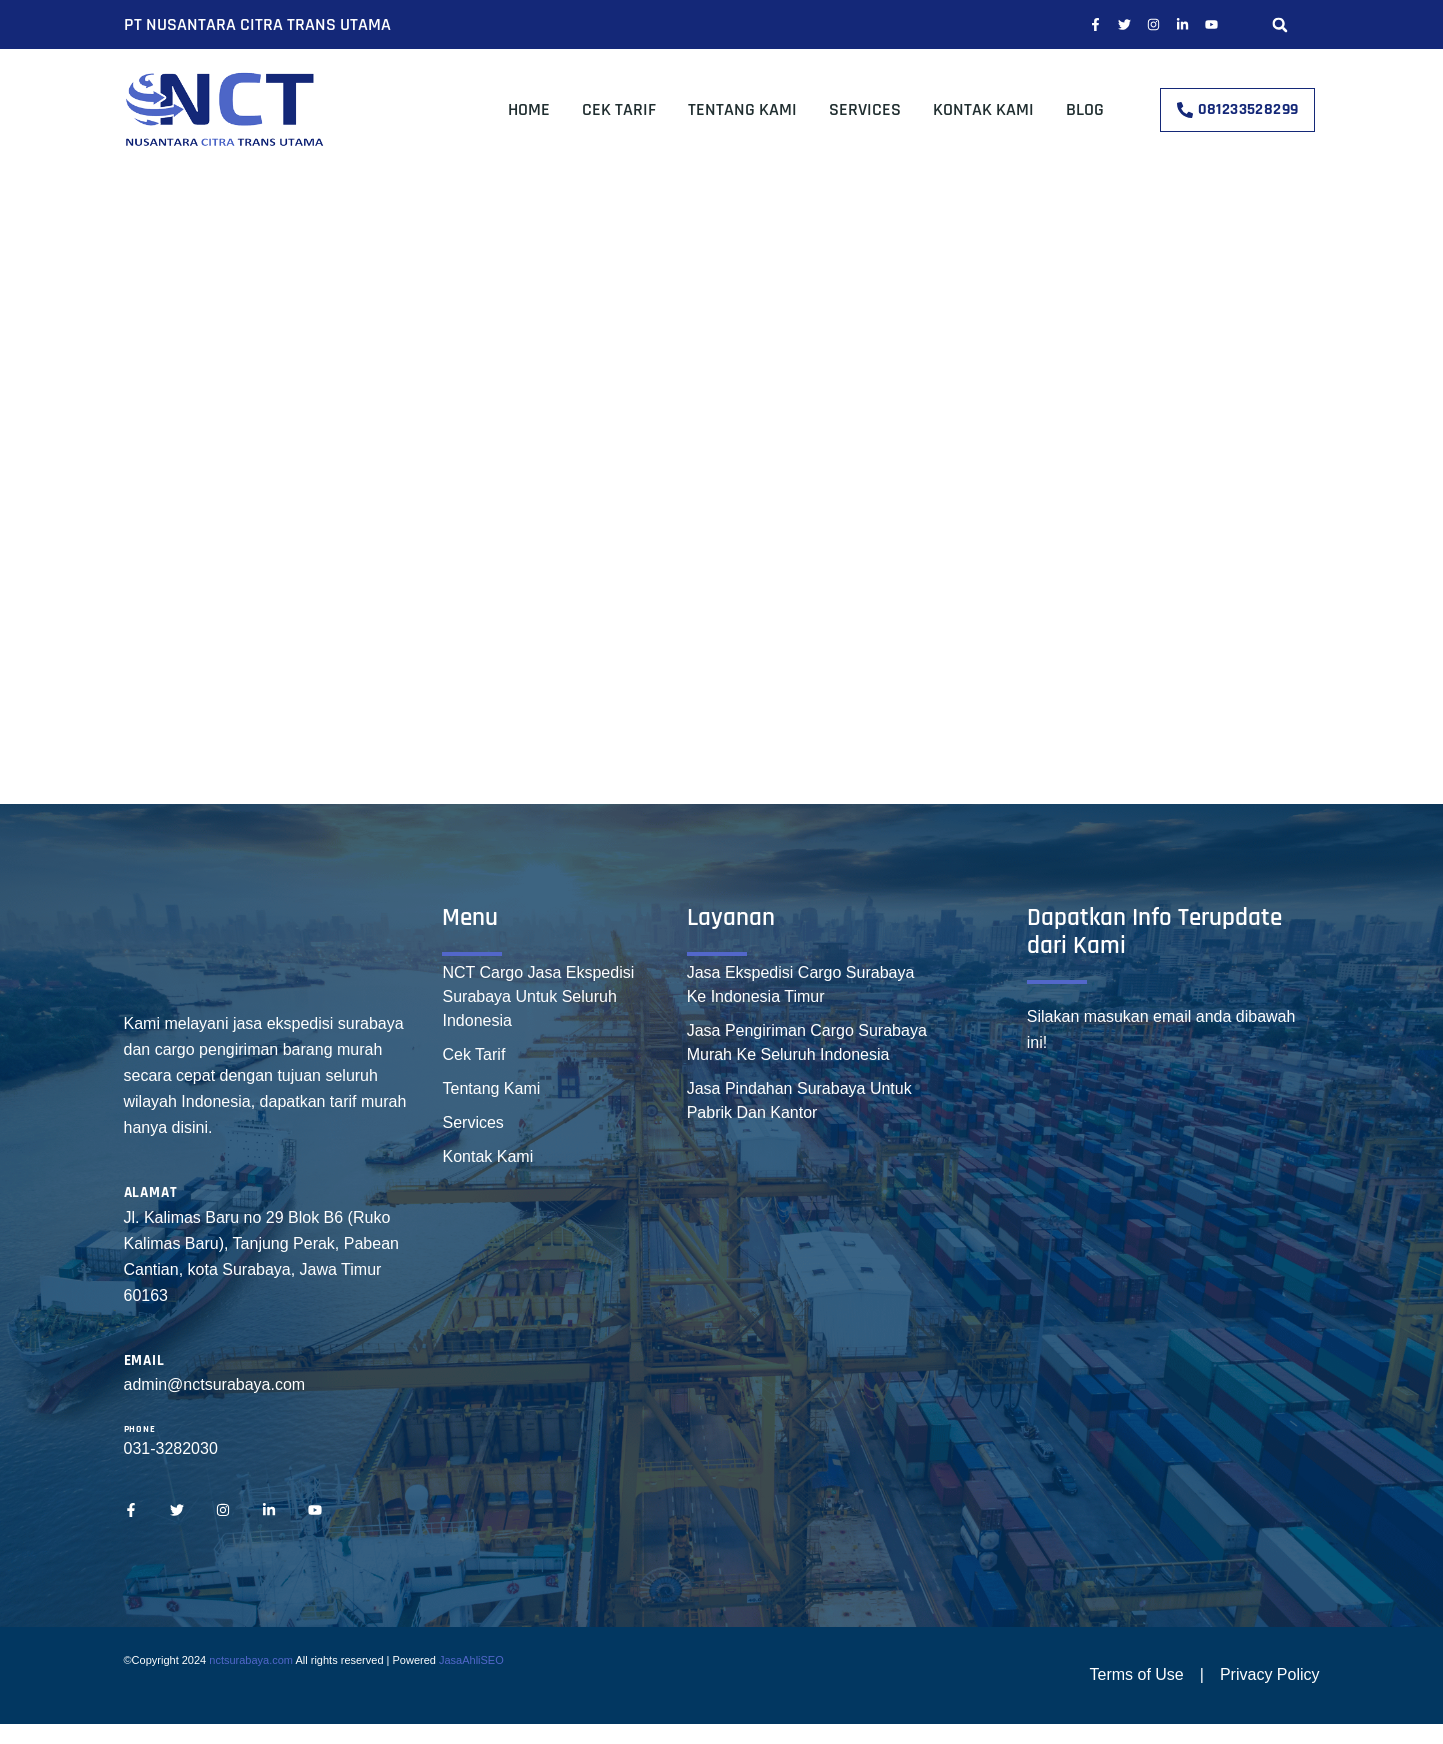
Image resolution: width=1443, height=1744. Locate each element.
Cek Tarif (619, 109)
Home (529, 109)
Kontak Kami (983, 109)
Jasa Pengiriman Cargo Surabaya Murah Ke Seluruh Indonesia (807, 1042)
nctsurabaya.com (251, 1660)
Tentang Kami (742, 109)
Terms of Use (1137, 1674)
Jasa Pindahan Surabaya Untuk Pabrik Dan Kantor (799, 1100)
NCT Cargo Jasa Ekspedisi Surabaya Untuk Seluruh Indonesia (538, 996)
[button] (1280, 24)
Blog (1085, 109)
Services (865, 109)
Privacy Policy (1270, 1674)
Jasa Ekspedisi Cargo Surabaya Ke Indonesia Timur (801, 984)
